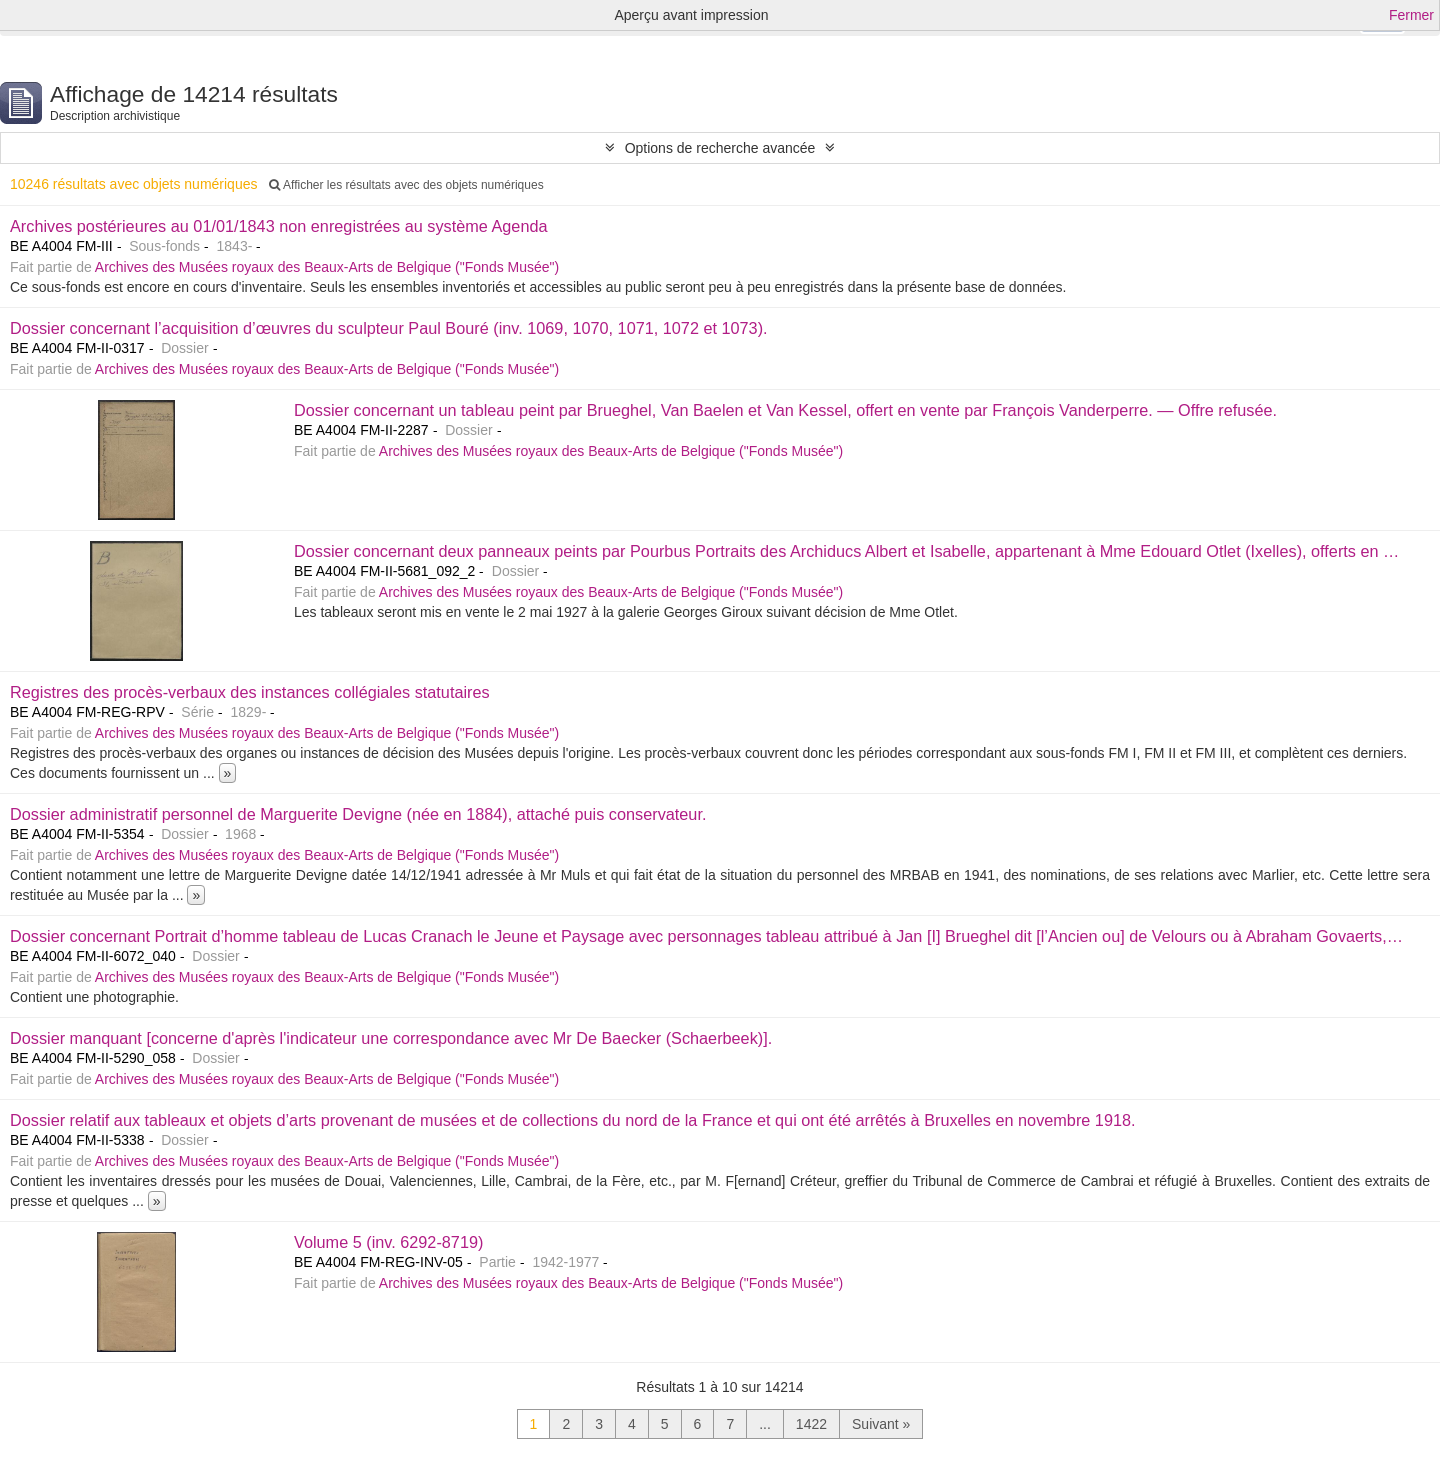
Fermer (1411, 15)
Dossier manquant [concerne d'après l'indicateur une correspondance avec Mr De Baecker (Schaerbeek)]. (391, 1038)
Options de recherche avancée (720, 148)
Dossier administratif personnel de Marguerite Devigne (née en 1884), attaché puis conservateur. (358, 814)
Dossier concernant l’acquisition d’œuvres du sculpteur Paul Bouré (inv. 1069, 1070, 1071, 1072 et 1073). (389, 328)
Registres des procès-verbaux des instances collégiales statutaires (250, 692)
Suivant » (881, 1424)
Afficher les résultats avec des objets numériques (406, 185)
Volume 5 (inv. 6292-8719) (388, 1242)
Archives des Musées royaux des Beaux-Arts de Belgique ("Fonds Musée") (327, 267)
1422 (811, 1424)
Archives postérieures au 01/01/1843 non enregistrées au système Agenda (279, 226)
